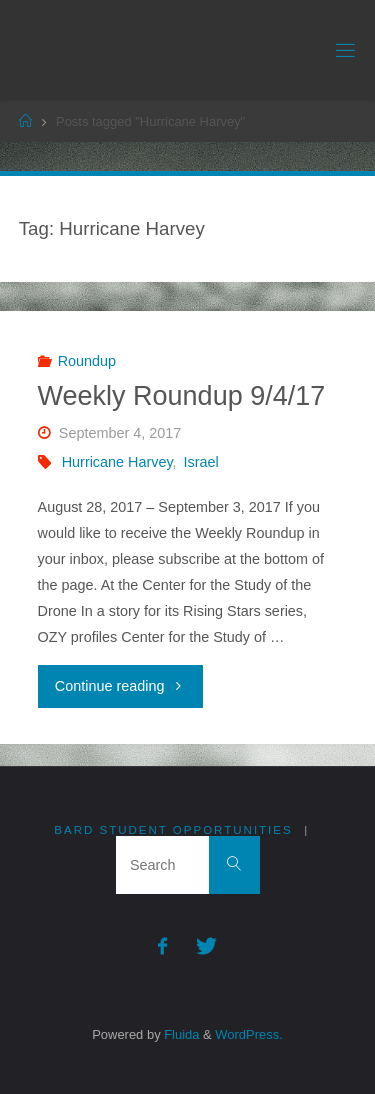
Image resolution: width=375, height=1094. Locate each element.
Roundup (87, 361)
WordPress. (248, 1034)
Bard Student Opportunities (173, 830)
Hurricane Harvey (117, 462)
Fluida (180, 1034)
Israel (200, 462)
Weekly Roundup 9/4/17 (182, 396)
